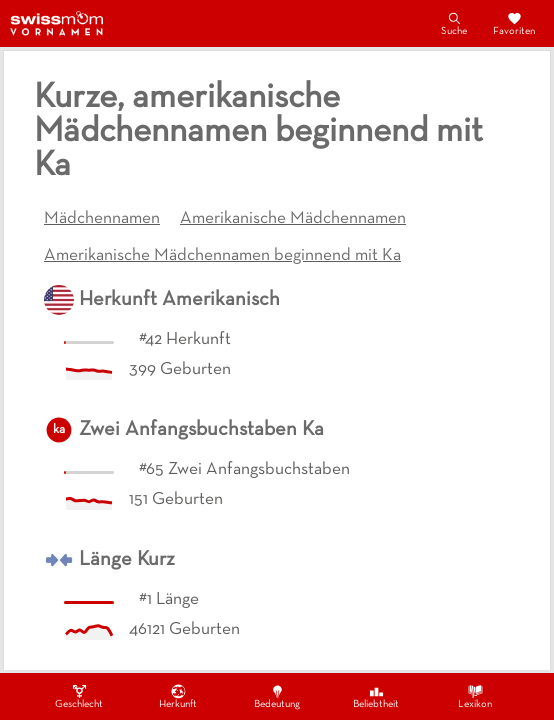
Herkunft (178, 696)
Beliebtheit (376, 696)
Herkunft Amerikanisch (179, 300)
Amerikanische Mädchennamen (293, 219)
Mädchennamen (102, 219)
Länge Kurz (127, 560)
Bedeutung (277, 696)
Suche (454, 23)
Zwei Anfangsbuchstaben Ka (201, 430)
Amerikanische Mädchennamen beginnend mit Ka (222, 256)
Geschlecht (79, 696)
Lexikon (475, 696)
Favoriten (514, 23)
